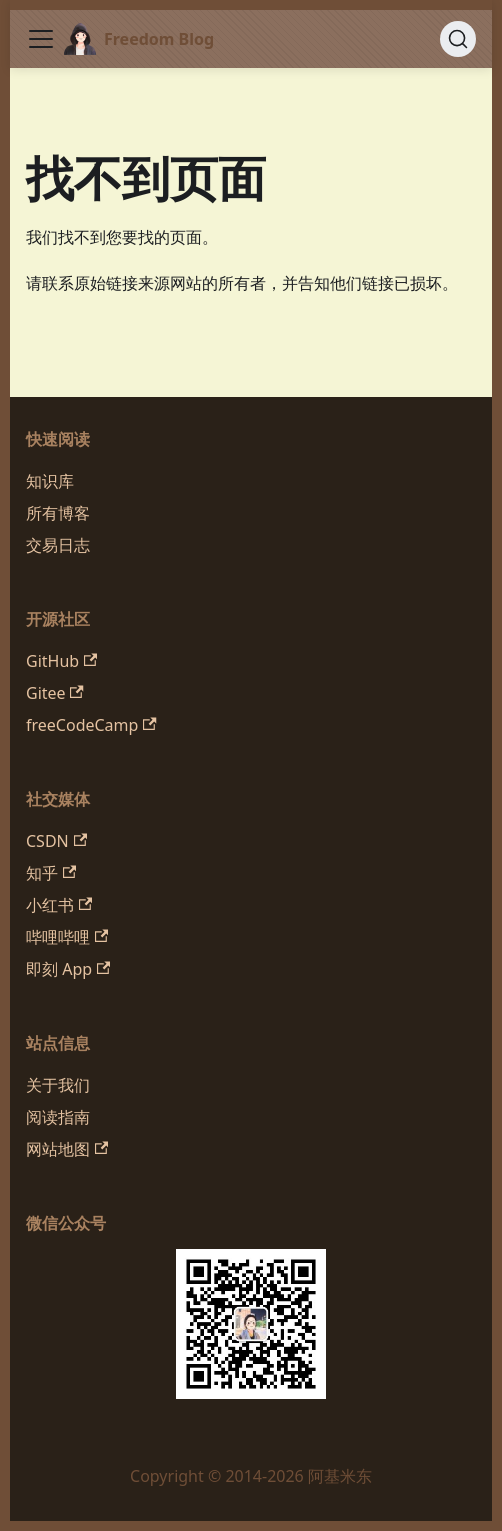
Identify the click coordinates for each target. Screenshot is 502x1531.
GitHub (61, 661)
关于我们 (58, 1085)
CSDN (56, 841)
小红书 (59, 905)
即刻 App (68, 969)
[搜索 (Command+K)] (458, 39)
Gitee (55, 693)
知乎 (51, 873)
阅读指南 (58, 1117)
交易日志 (58, 545)
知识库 (50, 481)
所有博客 (58, 513)
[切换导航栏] (41, 39)
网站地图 (67, 1149)
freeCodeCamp (91, 725)
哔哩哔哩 (67, 937)
